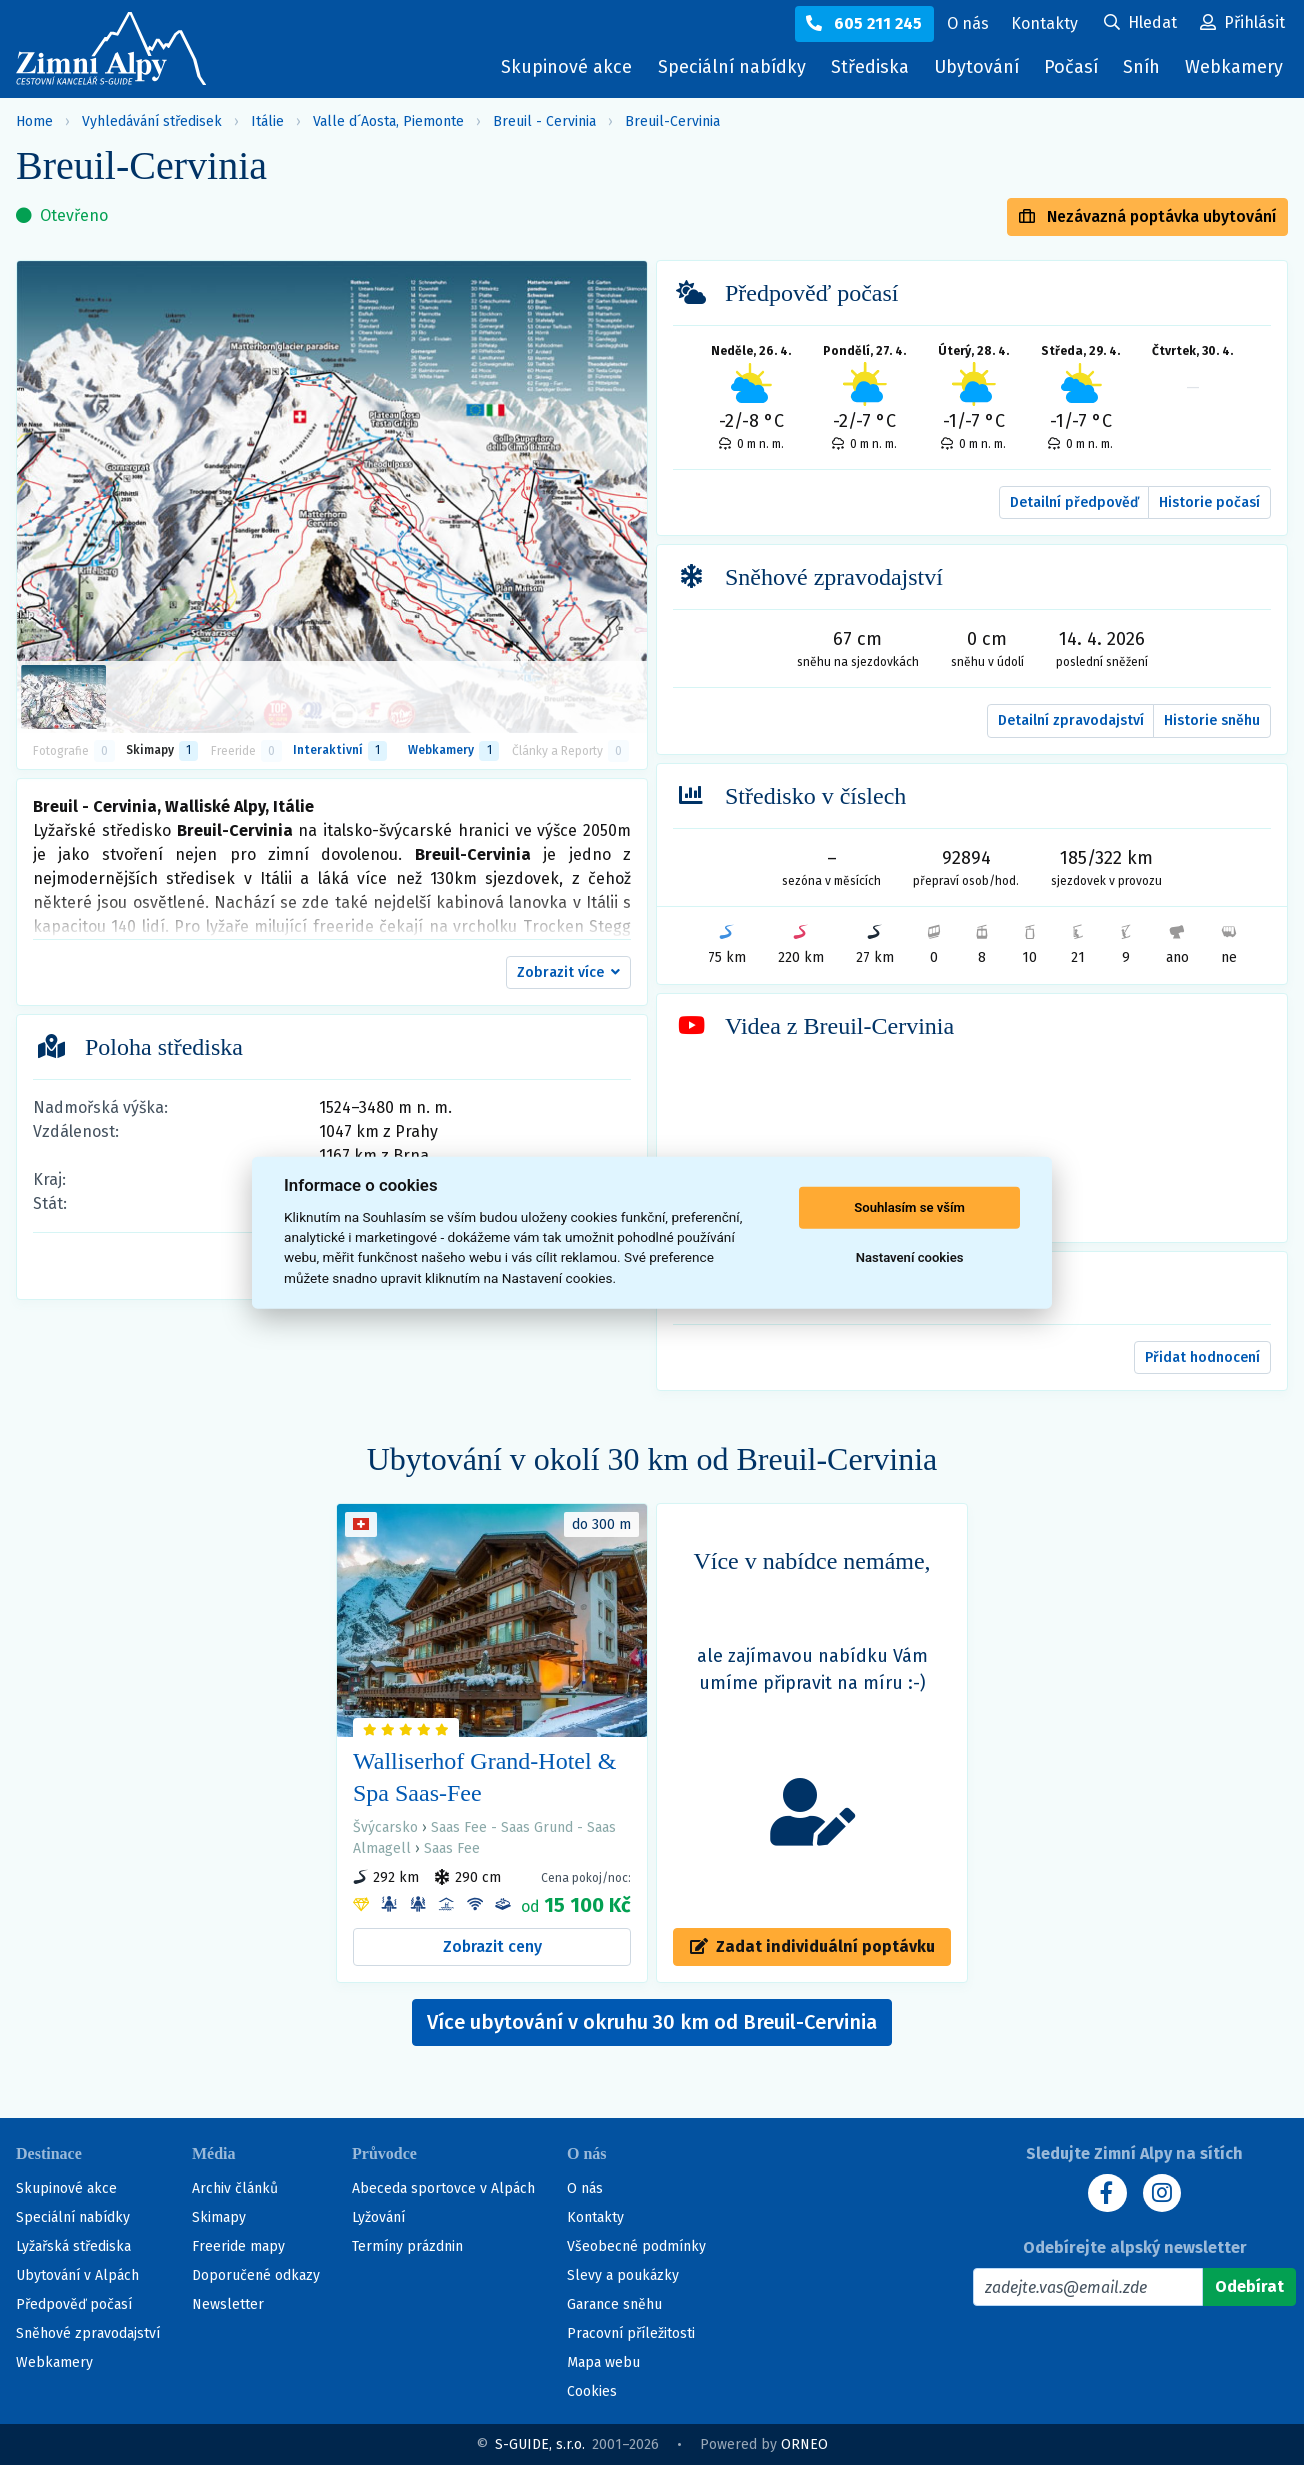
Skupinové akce (561, 67)
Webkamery (1234, 67)
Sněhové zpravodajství (88, 2333)
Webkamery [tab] (453, 751)
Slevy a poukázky (623, 2275)
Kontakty (595, 2217)
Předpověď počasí (74, 2304)
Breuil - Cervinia (544, 121)
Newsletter (228, 2304)
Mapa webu (603, 2362)
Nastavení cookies (910, 1257)
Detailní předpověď (1074, 502)
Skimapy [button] (162, 751)
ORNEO (804, 2444)
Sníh (1146, 71)
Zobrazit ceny (492, 1946)
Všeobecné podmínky (636, 2246)
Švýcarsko (385, 1827)
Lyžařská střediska (73, 2246)
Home (34, 121)
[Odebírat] (1249, 2287)
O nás (585, 2188)
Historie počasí (1209, 502)
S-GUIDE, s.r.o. (540, 2444)
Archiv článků (235, 2188)
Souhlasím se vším (909, 1207)
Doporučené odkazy (256, 2275)
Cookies (592, 2391)
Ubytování (979, 71)
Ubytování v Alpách (77, 2275)
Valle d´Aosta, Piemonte (388, 121)
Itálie (267, 121)
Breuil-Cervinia (672, 121)
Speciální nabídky (727, 67)
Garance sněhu (614, 2304)
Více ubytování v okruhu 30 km (652, 2022)
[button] (568, 973)
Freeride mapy (238, 2246)
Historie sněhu (1212, 720)
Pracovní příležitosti (631, 2333)
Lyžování (378, 2217)
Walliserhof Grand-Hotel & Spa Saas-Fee (484, 1777)
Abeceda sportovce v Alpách (443, 2188)
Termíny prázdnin (407, 2246)
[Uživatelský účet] (1140, 24)
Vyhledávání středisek (152, 121)
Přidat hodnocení (1202, 1357)
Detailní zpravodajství (1071, 720)
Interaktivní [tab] (340, 751)
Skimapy (219, 2217)
